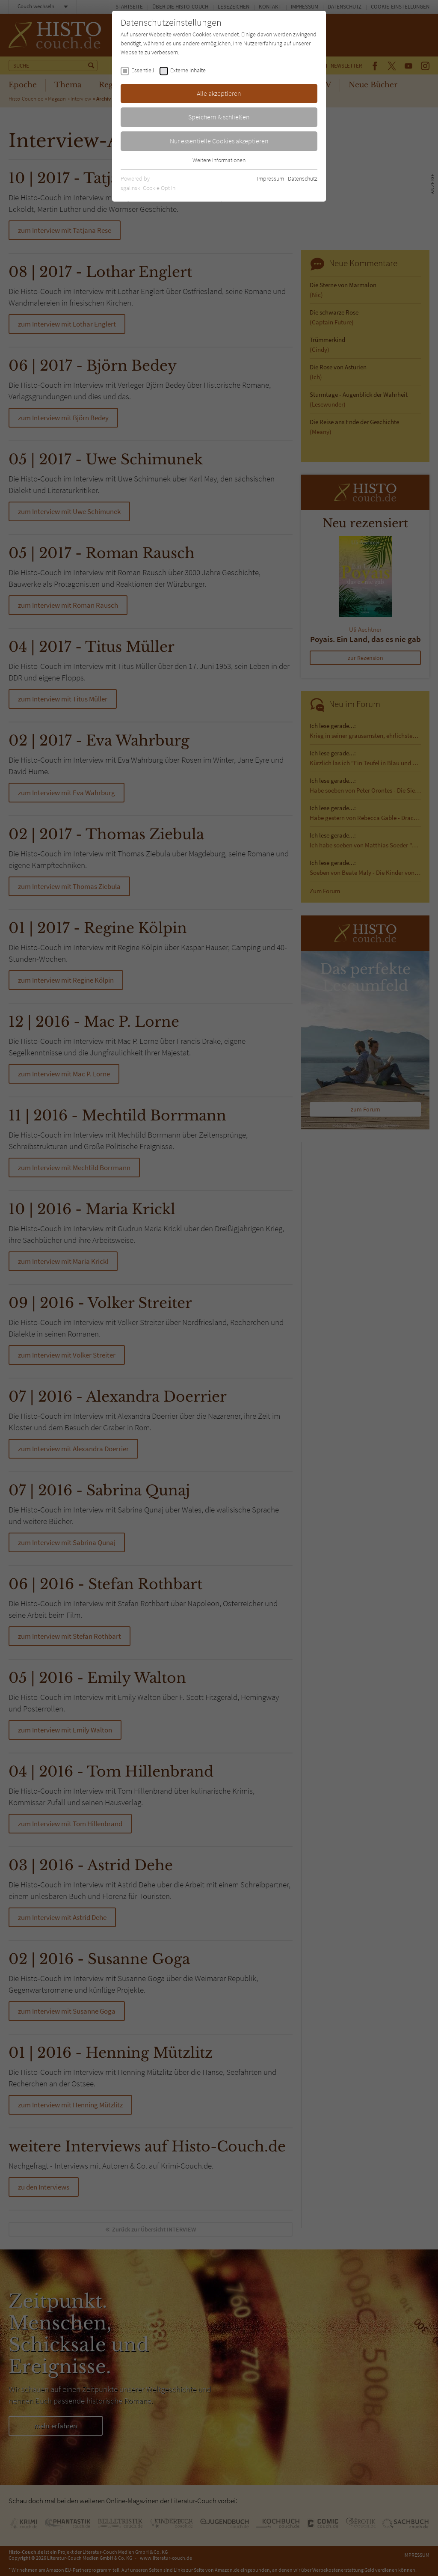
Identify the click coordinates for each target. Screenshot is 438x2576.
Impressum (270, 178)
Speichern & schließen (219, 117)
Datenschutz (302, 178)
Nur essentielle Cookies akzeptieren (219, 141)
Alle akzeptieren (219, 93)
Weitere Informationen (219, 160)
